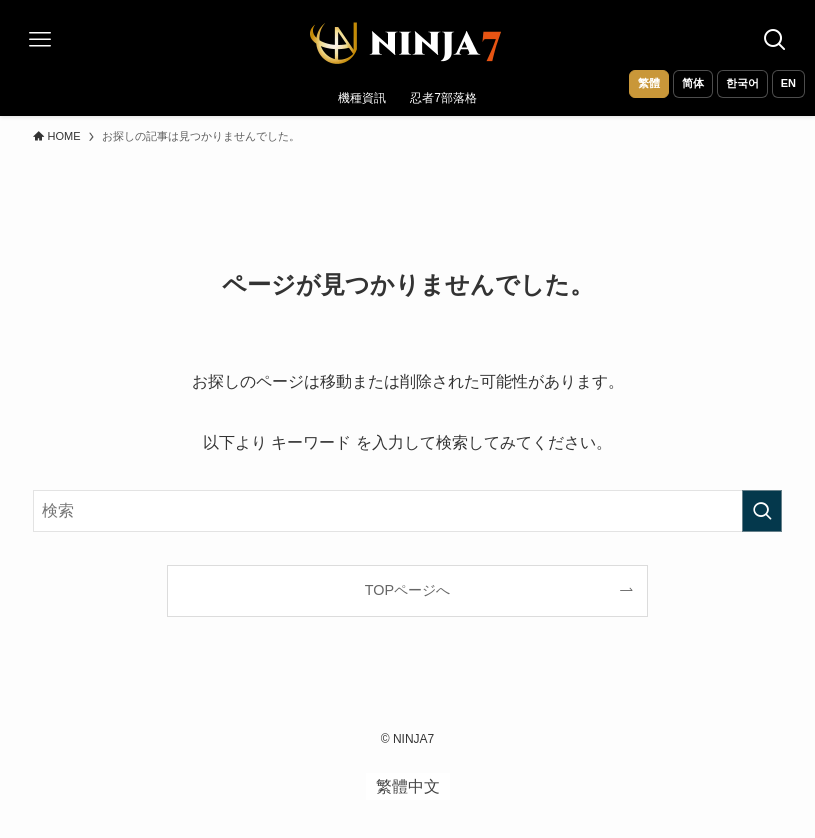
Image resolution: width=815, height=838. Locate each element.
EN (788, 83)
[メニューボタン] (40, 40)
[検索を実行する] (762, 511)
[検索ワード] (408, 511)
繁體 (649, 83)
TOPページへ (407, 590)
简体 (693, 83)
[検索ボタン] (775, 40)
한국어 (742, 83)
